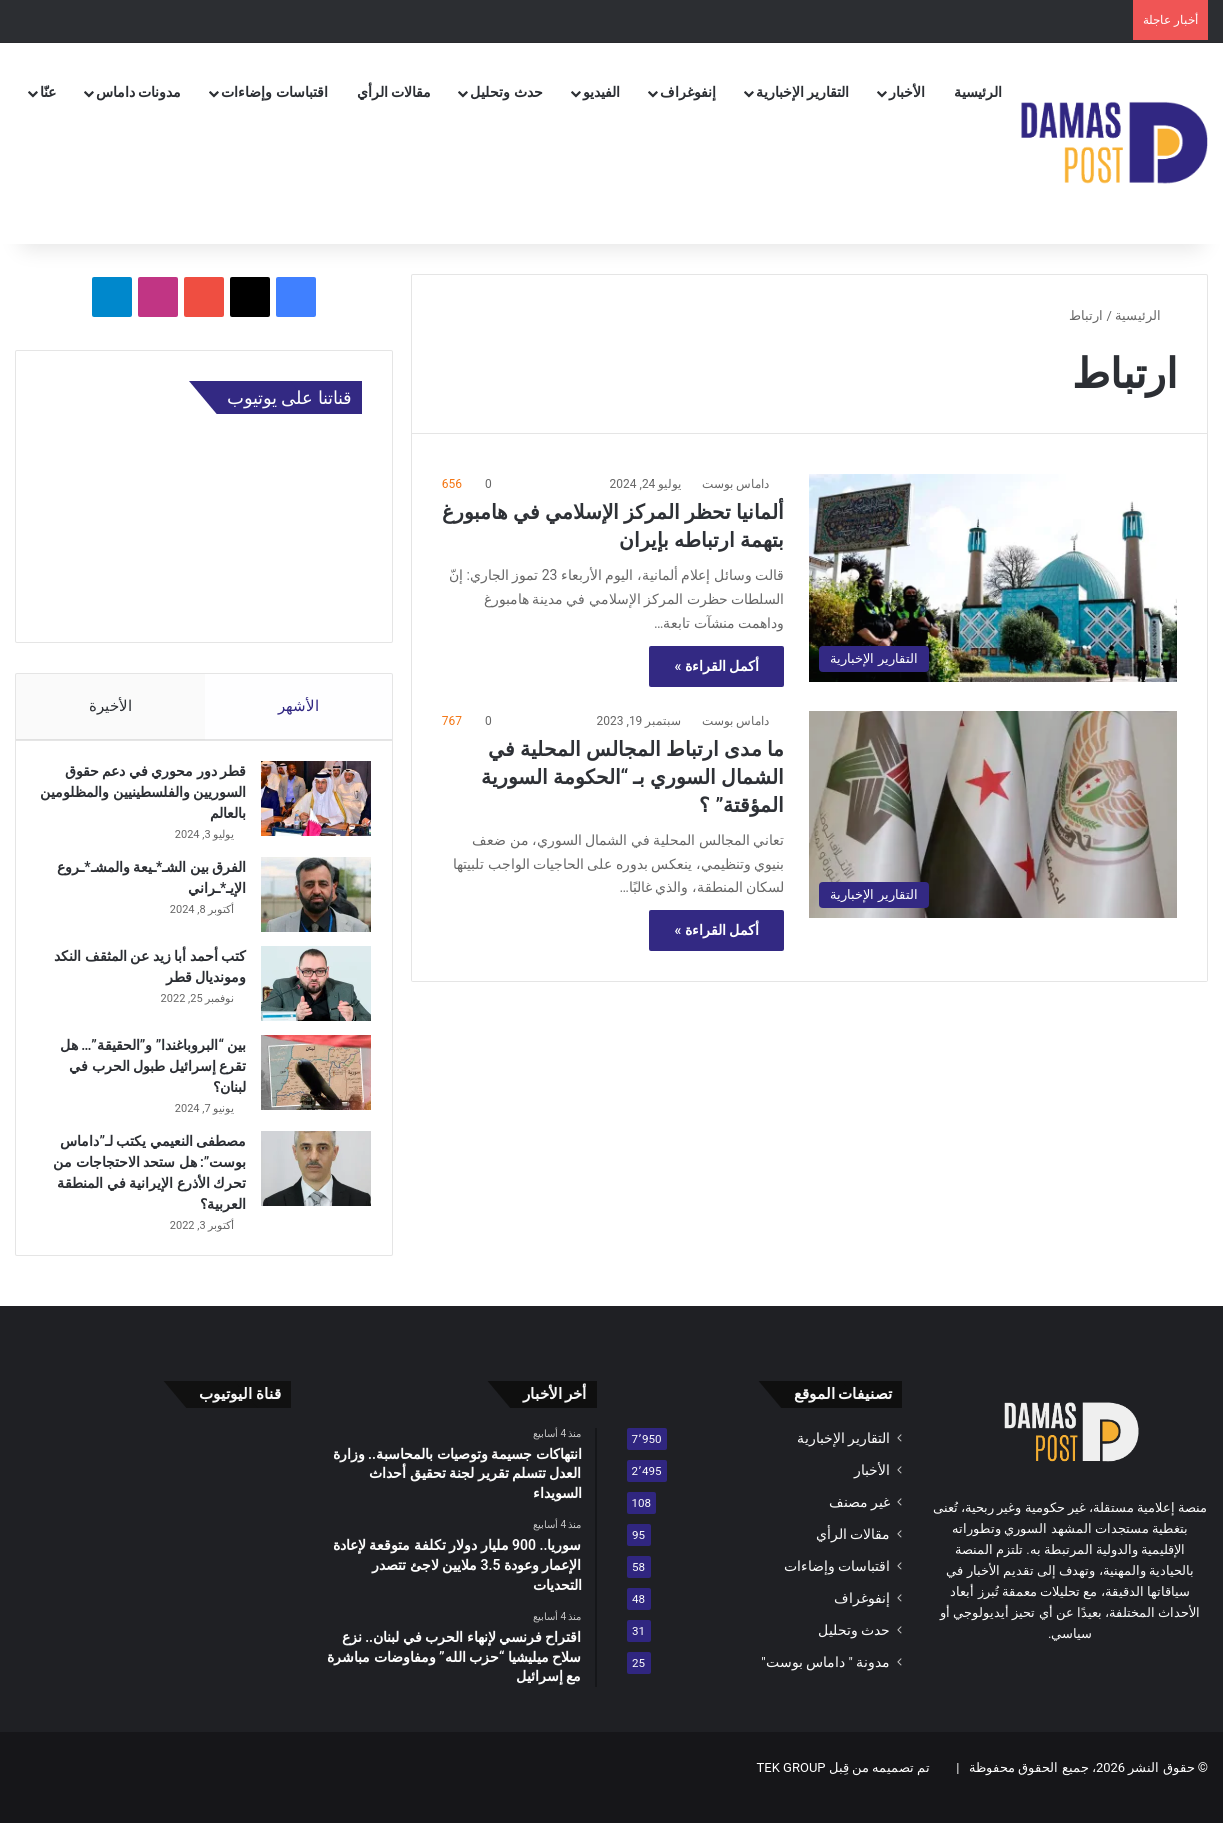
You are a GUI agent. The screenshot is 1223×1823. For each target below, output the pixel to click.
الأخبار (907, 92)
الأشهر (298, 706)
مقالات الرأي (394, 92)
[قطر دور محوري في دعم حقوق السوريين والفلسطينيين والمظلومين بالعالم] (307, 808)
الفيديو (601, 92)
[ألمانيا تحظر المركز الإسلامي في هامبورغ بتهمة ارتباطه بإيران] (993, 577)
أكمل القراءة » (716, 666)
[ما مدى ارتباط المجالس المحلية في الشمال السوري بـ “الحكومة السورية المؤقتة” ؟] (993, 814)
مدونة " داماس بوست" (825, 1681)
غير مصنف (859, 1521)
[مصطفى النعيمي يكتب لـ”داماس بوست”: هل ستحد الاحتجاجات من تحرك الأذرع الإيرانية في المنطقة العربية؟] (307, 1178)
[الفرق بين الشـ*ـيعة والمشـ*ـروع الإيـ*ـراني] (307, 904)
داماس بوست (735, 484)
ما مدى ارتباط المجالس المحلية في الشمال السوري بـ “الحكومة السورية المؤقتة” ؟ (633, 777)
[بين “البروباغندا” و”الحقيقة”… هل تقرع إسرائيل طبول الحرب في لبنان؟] (307, 1082)
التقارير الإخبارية (802, 92)
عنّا (48, 92)
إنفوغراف (688, 92)
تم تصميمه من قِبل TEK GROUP (844, 1786)
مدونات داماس (138, 92)
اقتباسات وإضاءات (274, 92)
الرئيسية (978, 92)
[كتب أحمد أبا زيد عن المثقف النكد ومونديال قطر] (307, 993)
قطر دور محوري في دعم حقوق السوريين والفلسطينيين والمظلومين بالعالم (145, 802)
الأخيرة (110, 706)
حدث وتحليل (506, 92)
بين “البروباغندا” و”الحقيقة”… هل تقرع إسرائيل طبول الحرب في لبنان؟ (143, 1076)
